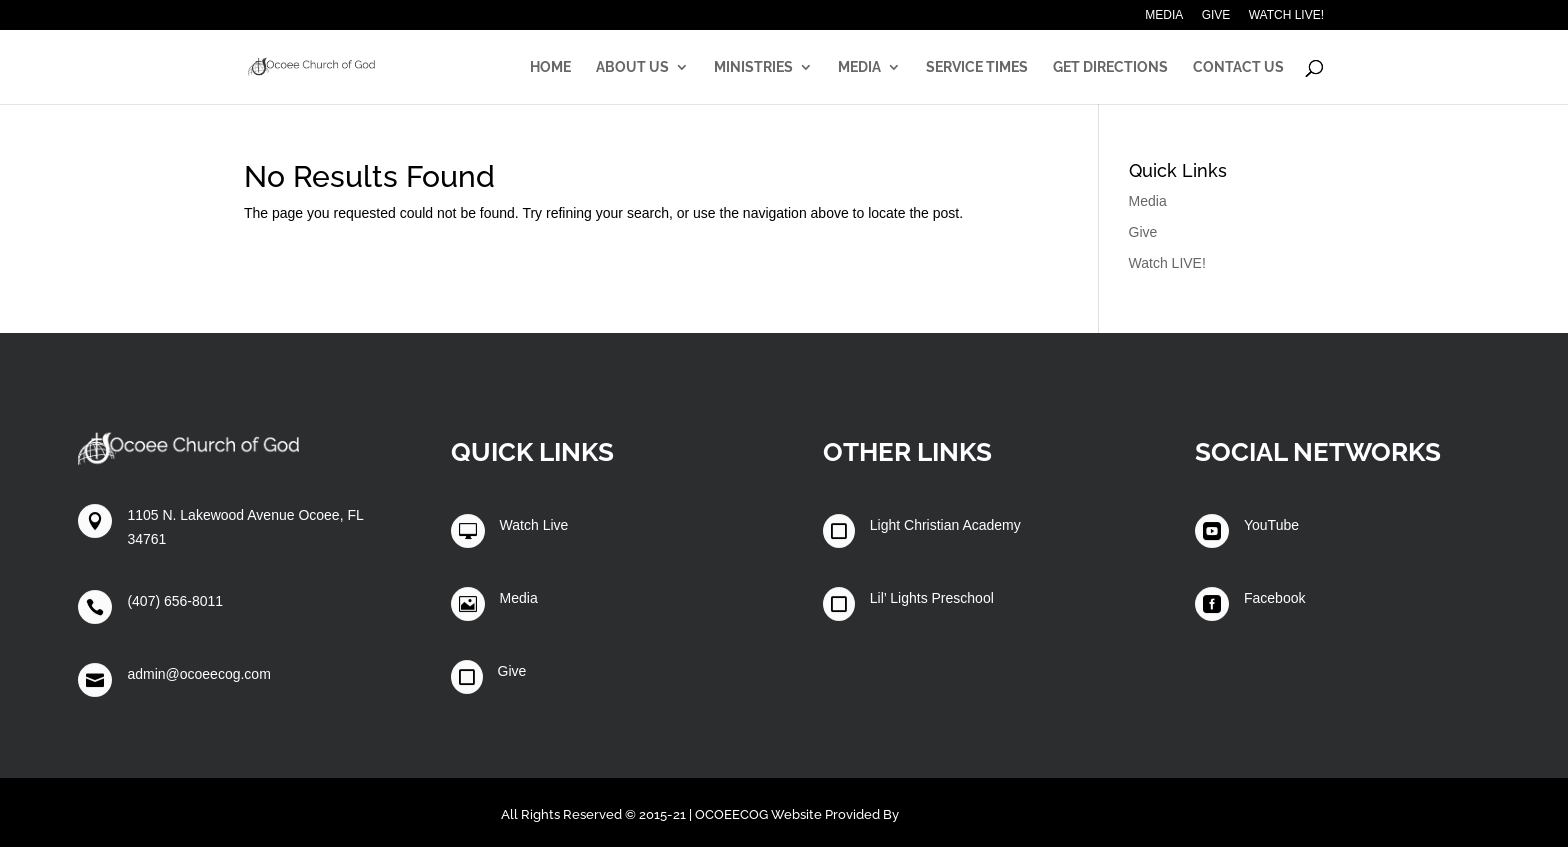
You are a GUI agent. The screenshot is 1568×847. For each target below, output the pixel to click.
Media (1164, 15)
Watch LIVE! (1286, 15)
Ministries (753, 67)
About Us (632, 67)
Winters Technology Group (985, 814)
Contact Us (1238, 67)
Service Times (977, 67)
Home (550, 67)
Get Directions (1110, 67)
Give (1216, 15)
